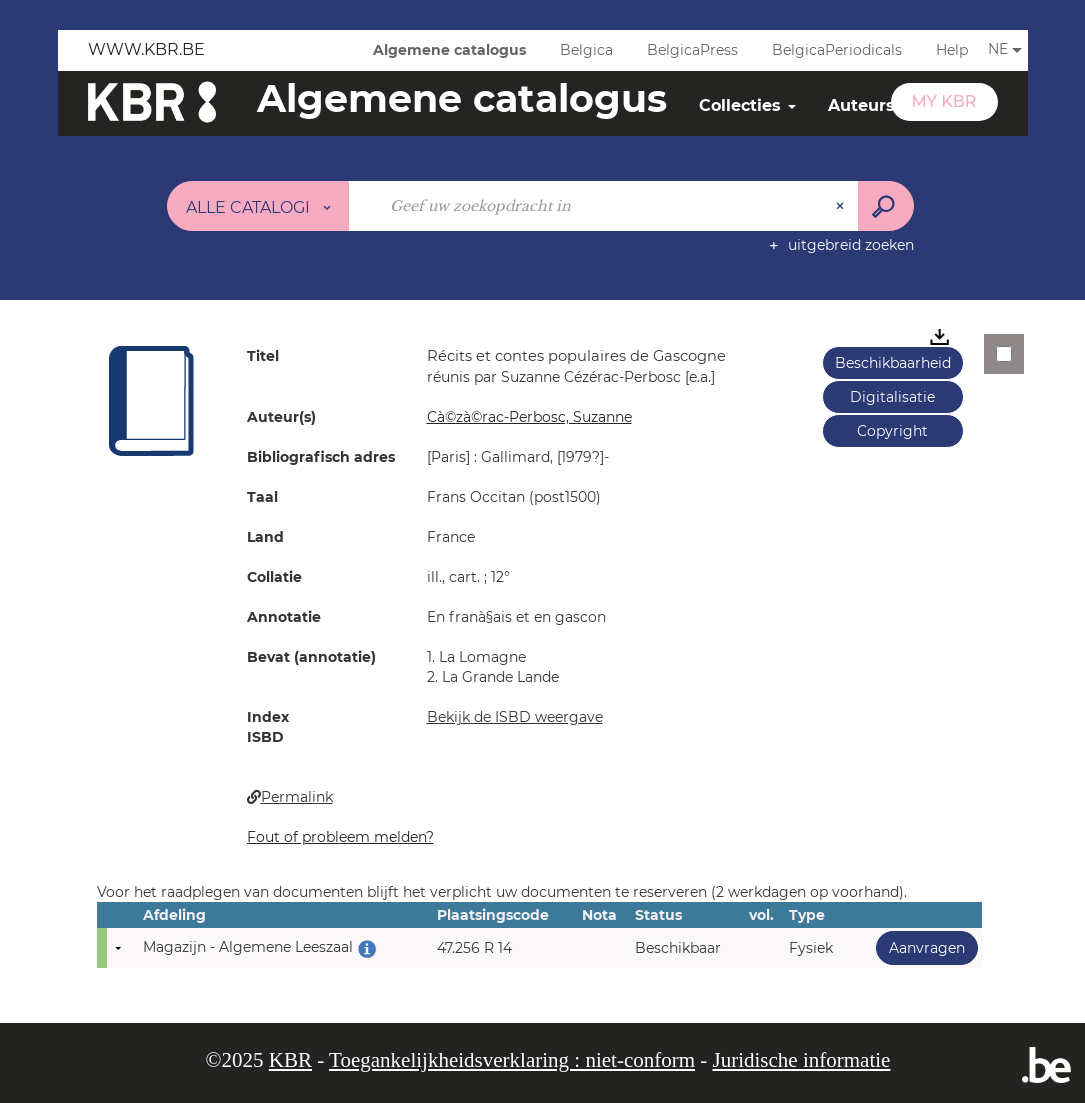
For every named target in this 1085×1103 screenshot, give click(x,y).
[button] (152, 400)
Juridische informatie (802, 1060)
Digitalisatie (892, 397)
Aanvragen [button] (920, 947)
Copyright (892, 431)
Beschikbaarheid (893, 363)
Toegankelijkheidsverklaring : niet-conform (512, 1060)
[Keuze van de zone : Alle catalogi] (258, 206)
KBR (290, 1060)
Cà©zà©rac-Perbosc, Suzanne (529, 417)
